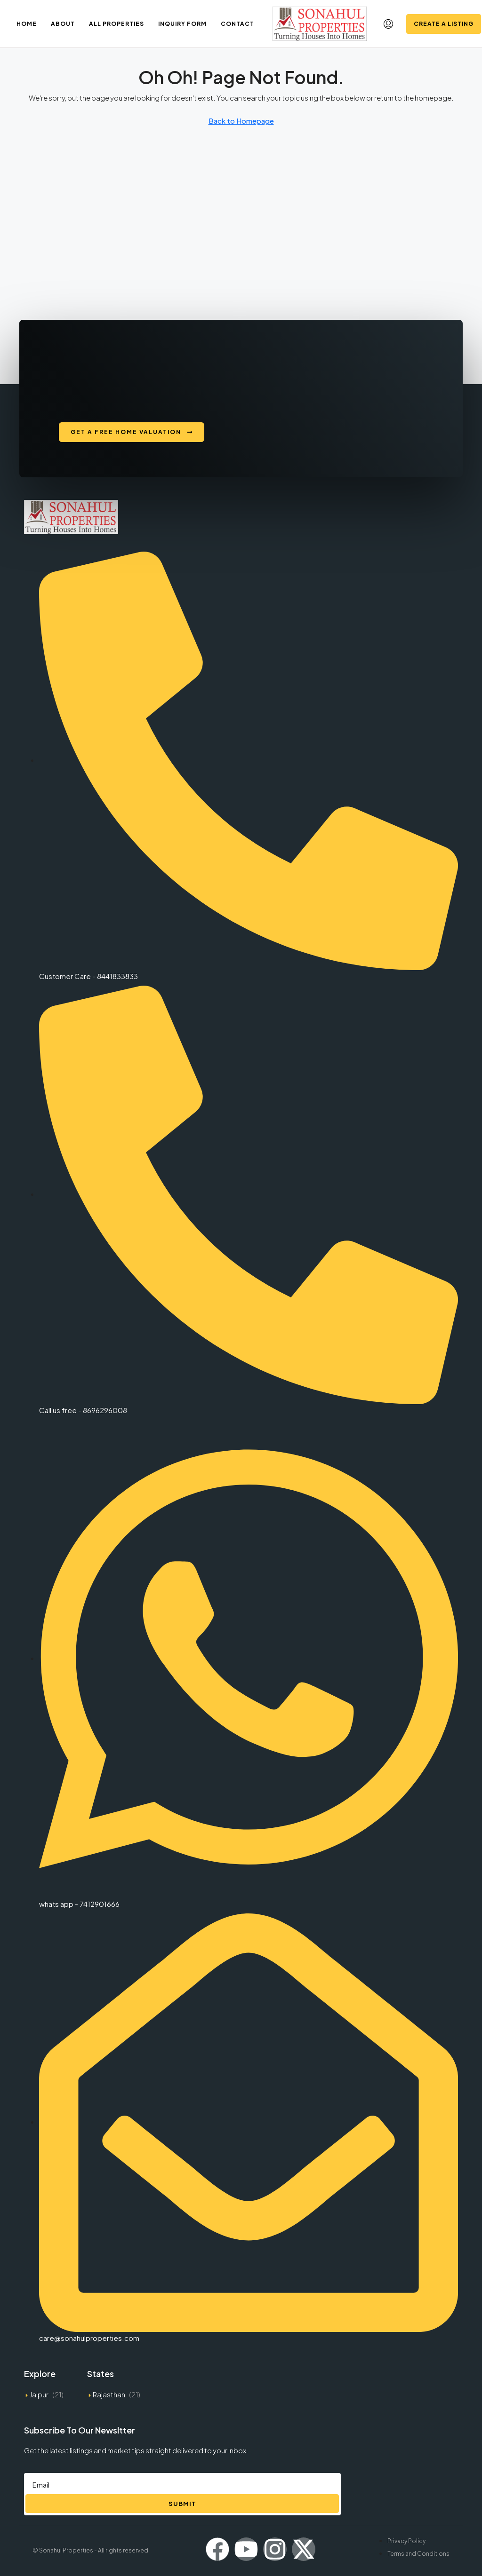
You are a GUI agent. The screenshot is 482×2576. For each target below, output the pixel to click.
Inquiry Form (182, 23)
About (63, 23)
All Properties (116, 23)
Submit (182, 2503)
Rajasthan (109, 2394)
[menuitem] (388, 24)
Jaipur (39, 2394)
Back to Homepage (241, 120)
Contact (237, 23)
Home (26, 23)
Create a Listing (444, 23)
